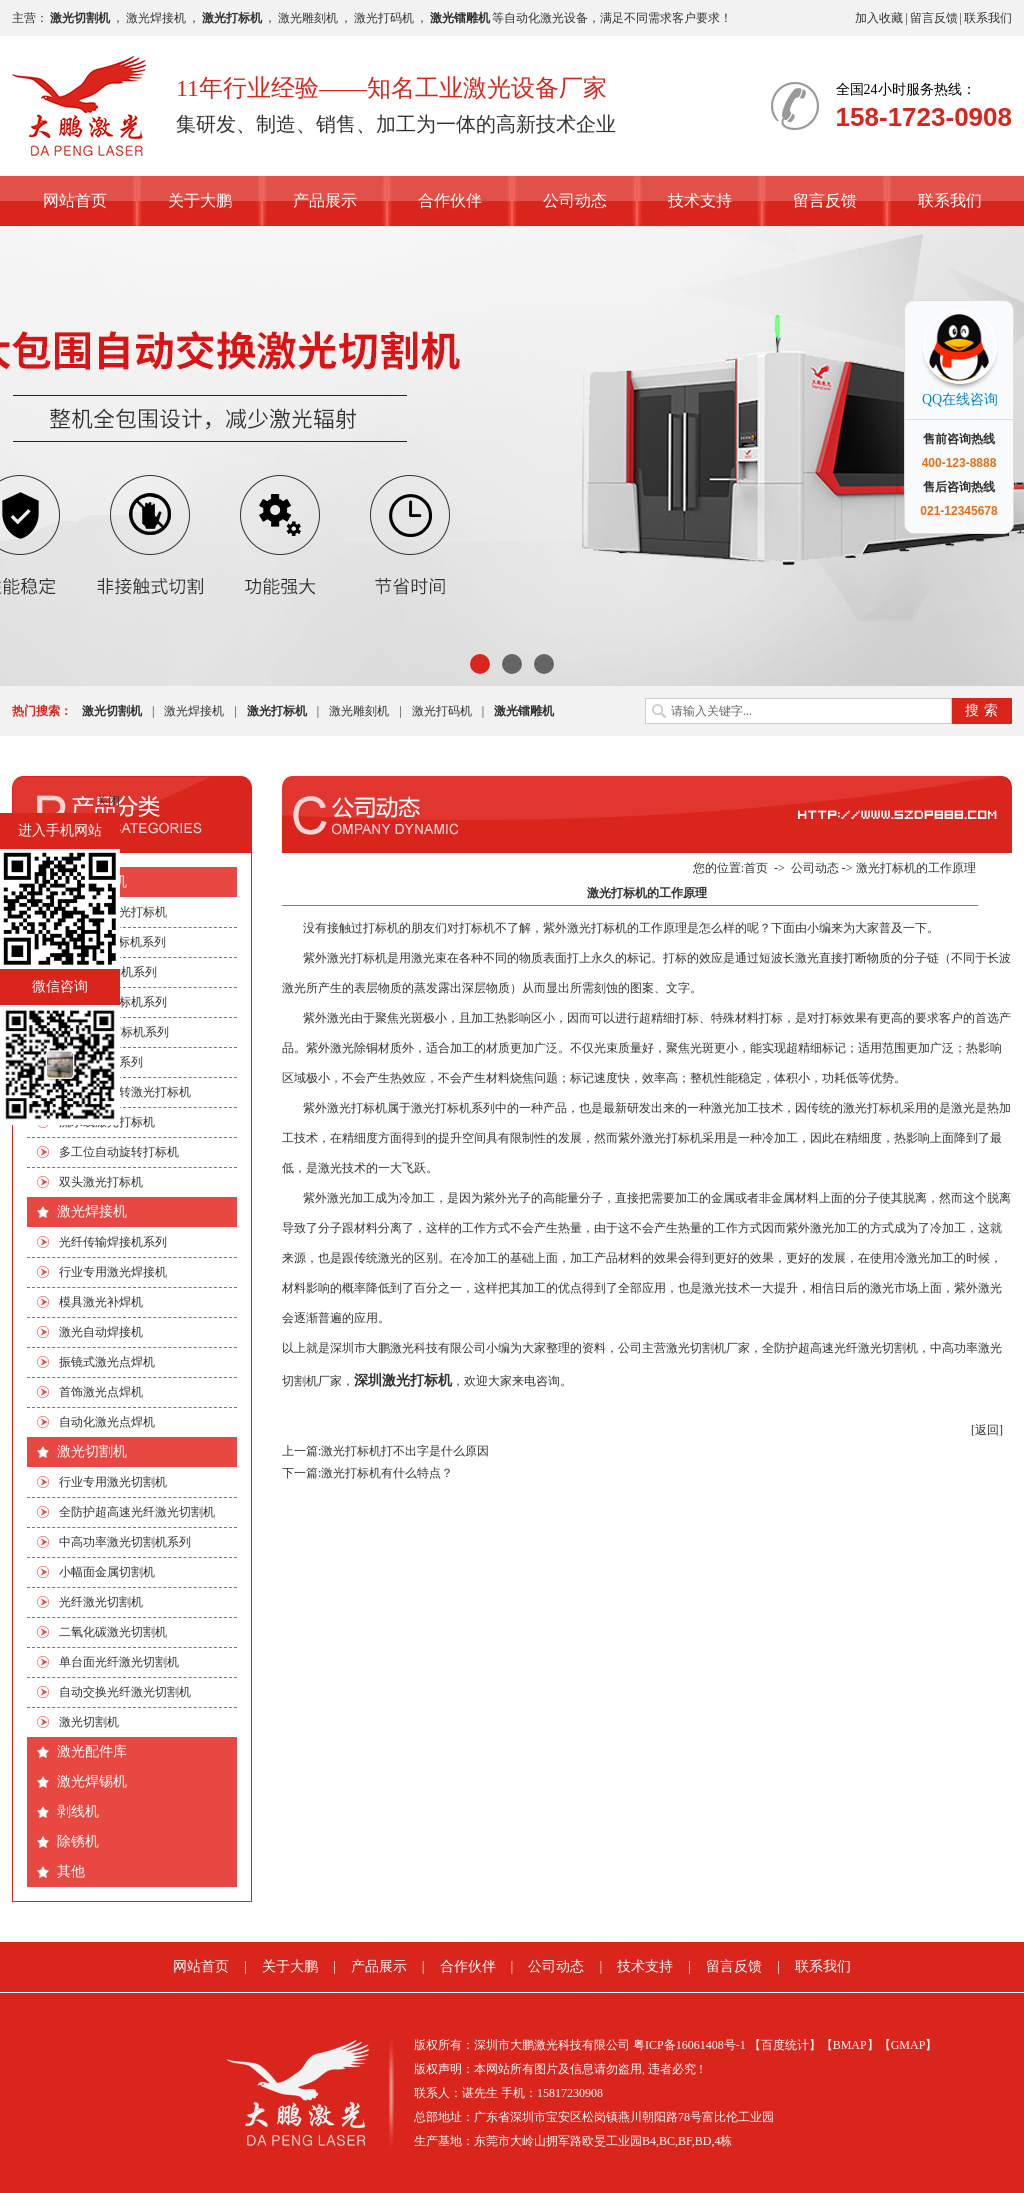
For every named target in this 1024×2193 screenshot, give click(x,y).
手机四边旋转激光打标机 (125, 1092)
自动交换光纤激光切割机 (125, 1692)
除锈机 (78, 1841)
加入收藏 (879, 18)
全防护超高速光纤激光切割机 (137, 1512)
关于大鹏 (200, 200)
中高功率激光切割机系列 (125, 1542)
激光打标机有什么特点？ (387, 1473)
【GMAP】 (908, 2045)
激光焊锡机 (92, 1781)
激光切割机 (92, 1451)
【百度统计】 (785, 2045)
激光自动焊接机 (101, 1332)
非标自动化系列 (101, 1062)
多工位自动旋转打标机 (119, 1152)
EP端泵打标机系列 (108, 972)
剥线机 (78, 1811)
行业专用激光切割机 (113, 1482)
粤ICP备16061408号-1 (689, 2045)
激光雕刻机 (308, 18)
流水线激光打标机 (107, 1122)
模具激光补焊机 (101, 1302)
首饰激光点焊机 (101, 1392)
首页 (756, 868)
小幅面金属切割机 (107, 1572)
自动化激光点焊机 (107, 1422)
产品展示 (325, 200)
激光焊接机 (156, 18)
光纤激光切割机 (101, 1602)
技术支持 (700, 200)
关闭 (108, 801)
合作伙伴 (450, 200)
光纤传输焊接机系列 (113, 1242)
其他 (71, 1871)
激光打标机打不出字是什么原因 (405, 1451)
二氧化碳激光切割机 (113, 1632)
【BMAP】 (850, 2045)
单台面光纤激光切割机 (119, 1662)
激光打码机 (384, 18)
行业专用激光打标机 (113, 912)
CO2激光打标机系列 (112, 942)
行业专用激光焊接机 (113, 1272)
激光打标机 (92, 881)
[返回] (987, 1430)
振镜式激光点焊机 (107, 1362)
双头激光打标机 (101, 1182)
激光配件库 (92, 1751)
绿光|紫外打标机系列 (114, 1032)
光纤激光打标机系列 (113, 1002)
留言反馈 (934, 18)
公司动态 (575, 200)
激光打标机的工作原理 (916, 868)
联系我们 (988, 18)
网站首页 (75, 200)
